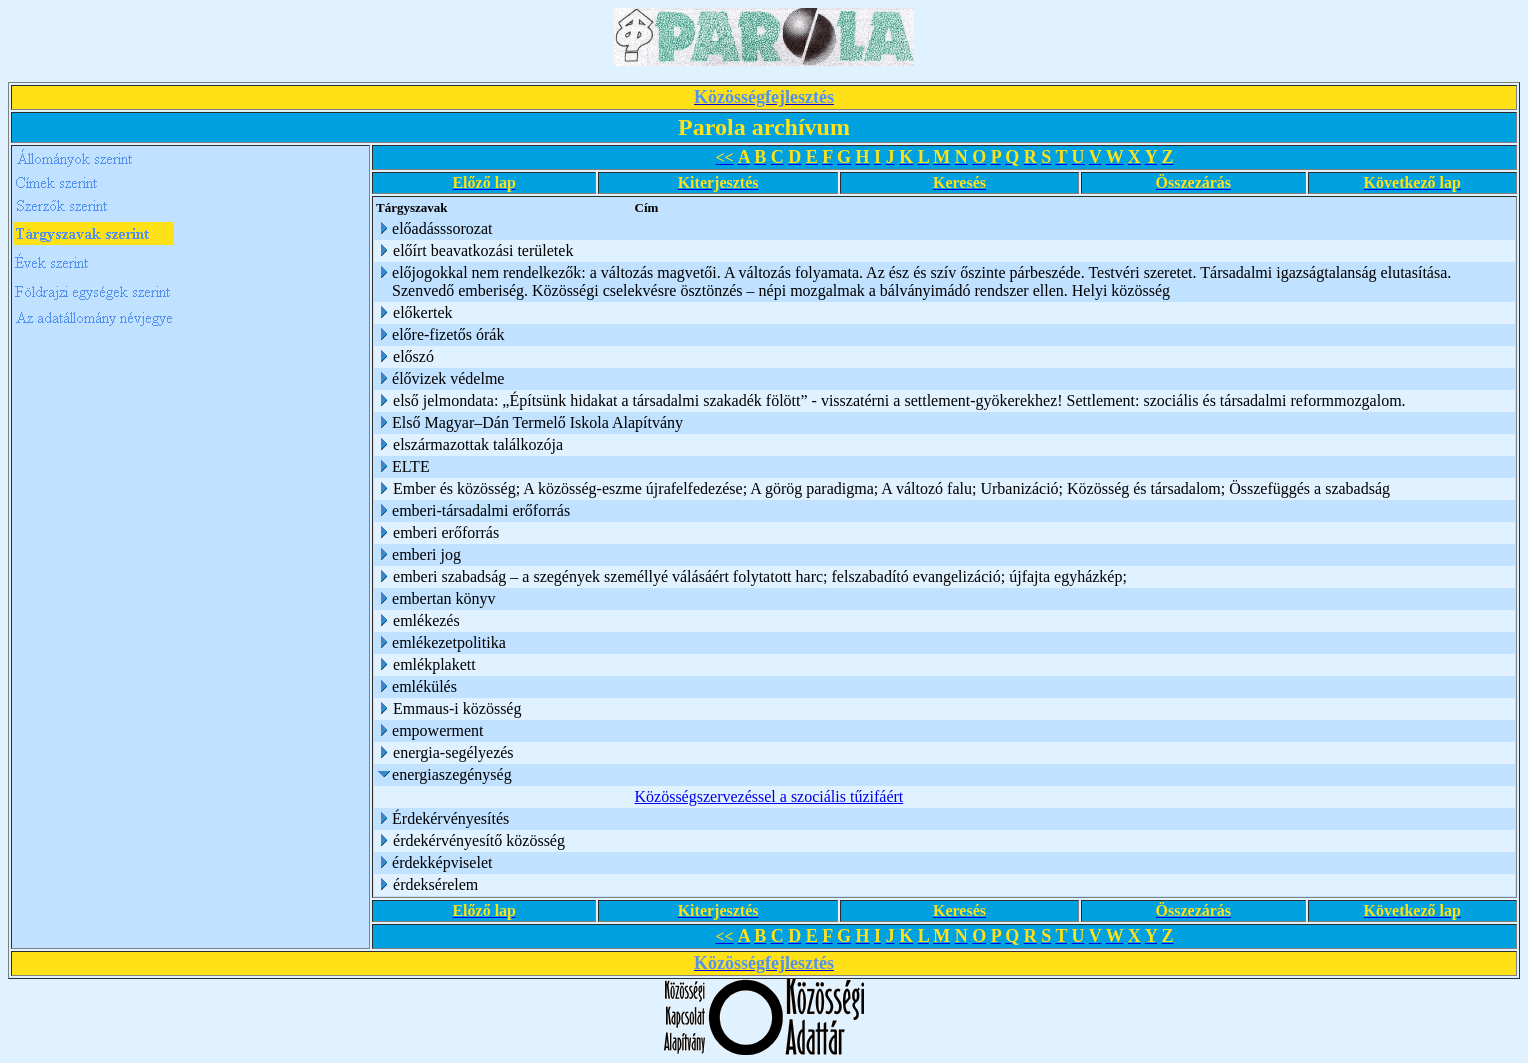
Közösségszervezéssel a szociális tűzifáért (769, 796)
